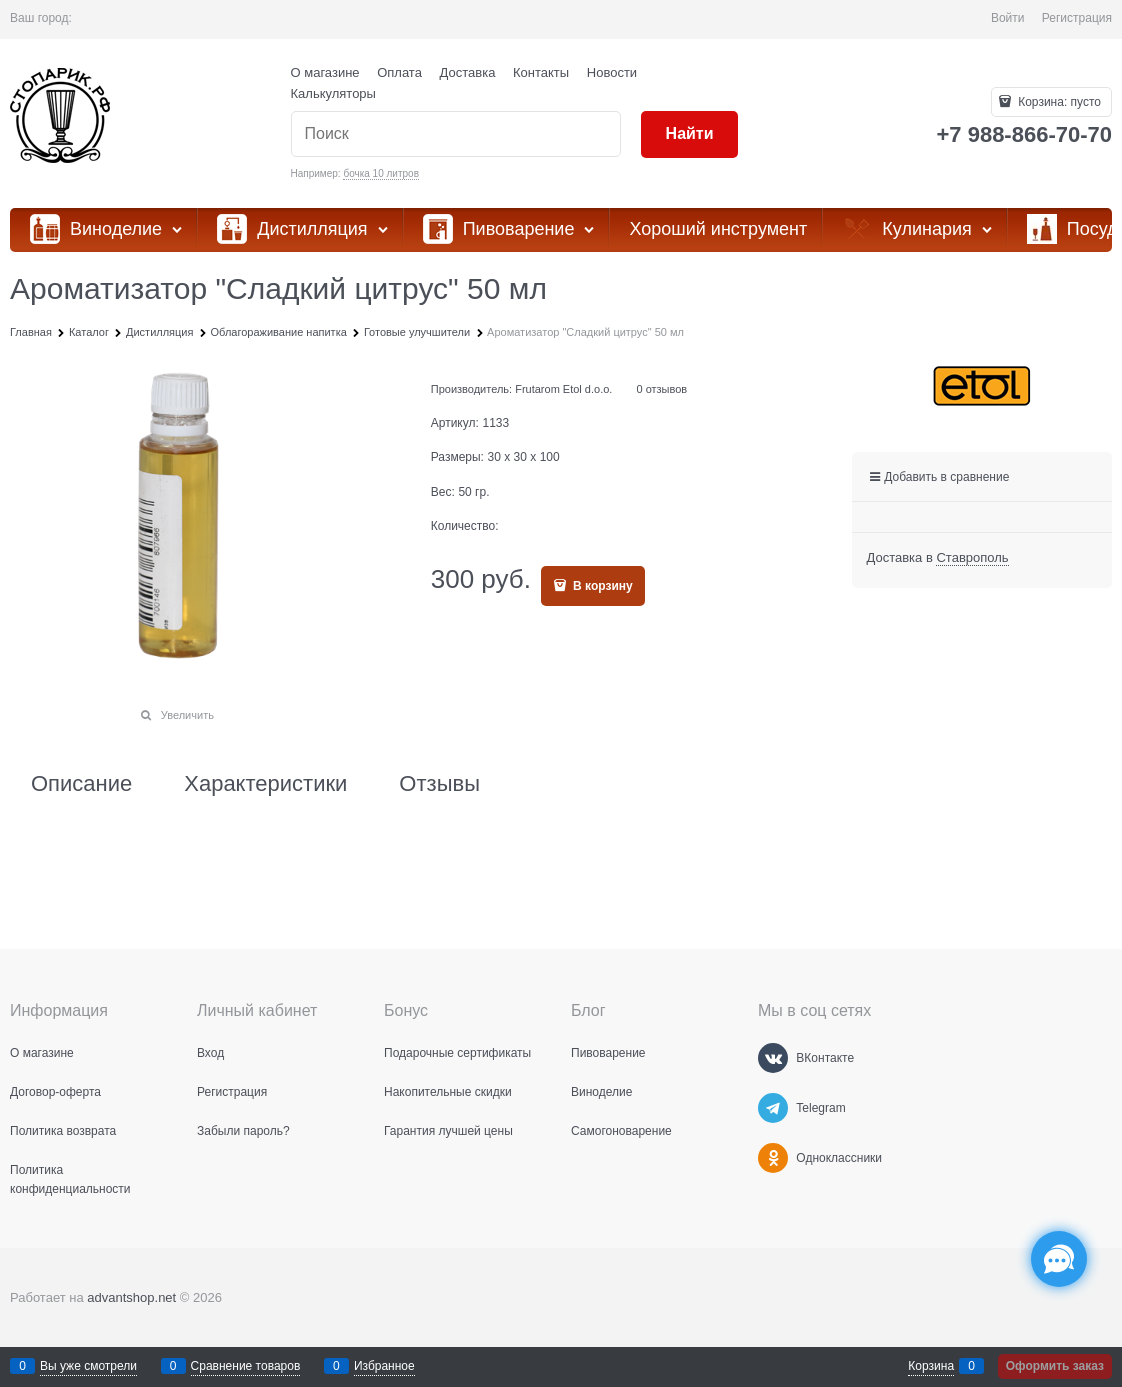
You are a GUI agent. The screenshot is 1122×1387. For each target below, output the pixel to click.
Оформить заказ (1055, 1366)
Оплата (399, 72)
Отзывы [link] (439, 784)
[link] (972, 558)
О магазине (325, 72)
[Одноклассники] (773, 1158)
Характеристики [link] (265, 784)
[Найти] (689, 134)
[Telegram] (773, 1108)
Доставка (468, 72)
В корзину (601, 586)
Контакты (541, 72)
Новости (612, 72)
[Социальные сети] (1059, 1259)
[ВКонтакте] (773, 1058)
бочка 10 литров (381, 173)
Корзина (931, 1366)
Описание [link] (81, 784)
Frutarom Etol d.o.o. (563, 389)
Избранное (384, 1366)
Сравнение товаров (246, 1366)
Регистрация (1077, 18)
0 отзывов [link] (661, 389)
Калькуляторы (333, 93)
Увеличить (187, 715)
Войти (1008, 18)
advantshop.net (131, 1297)
